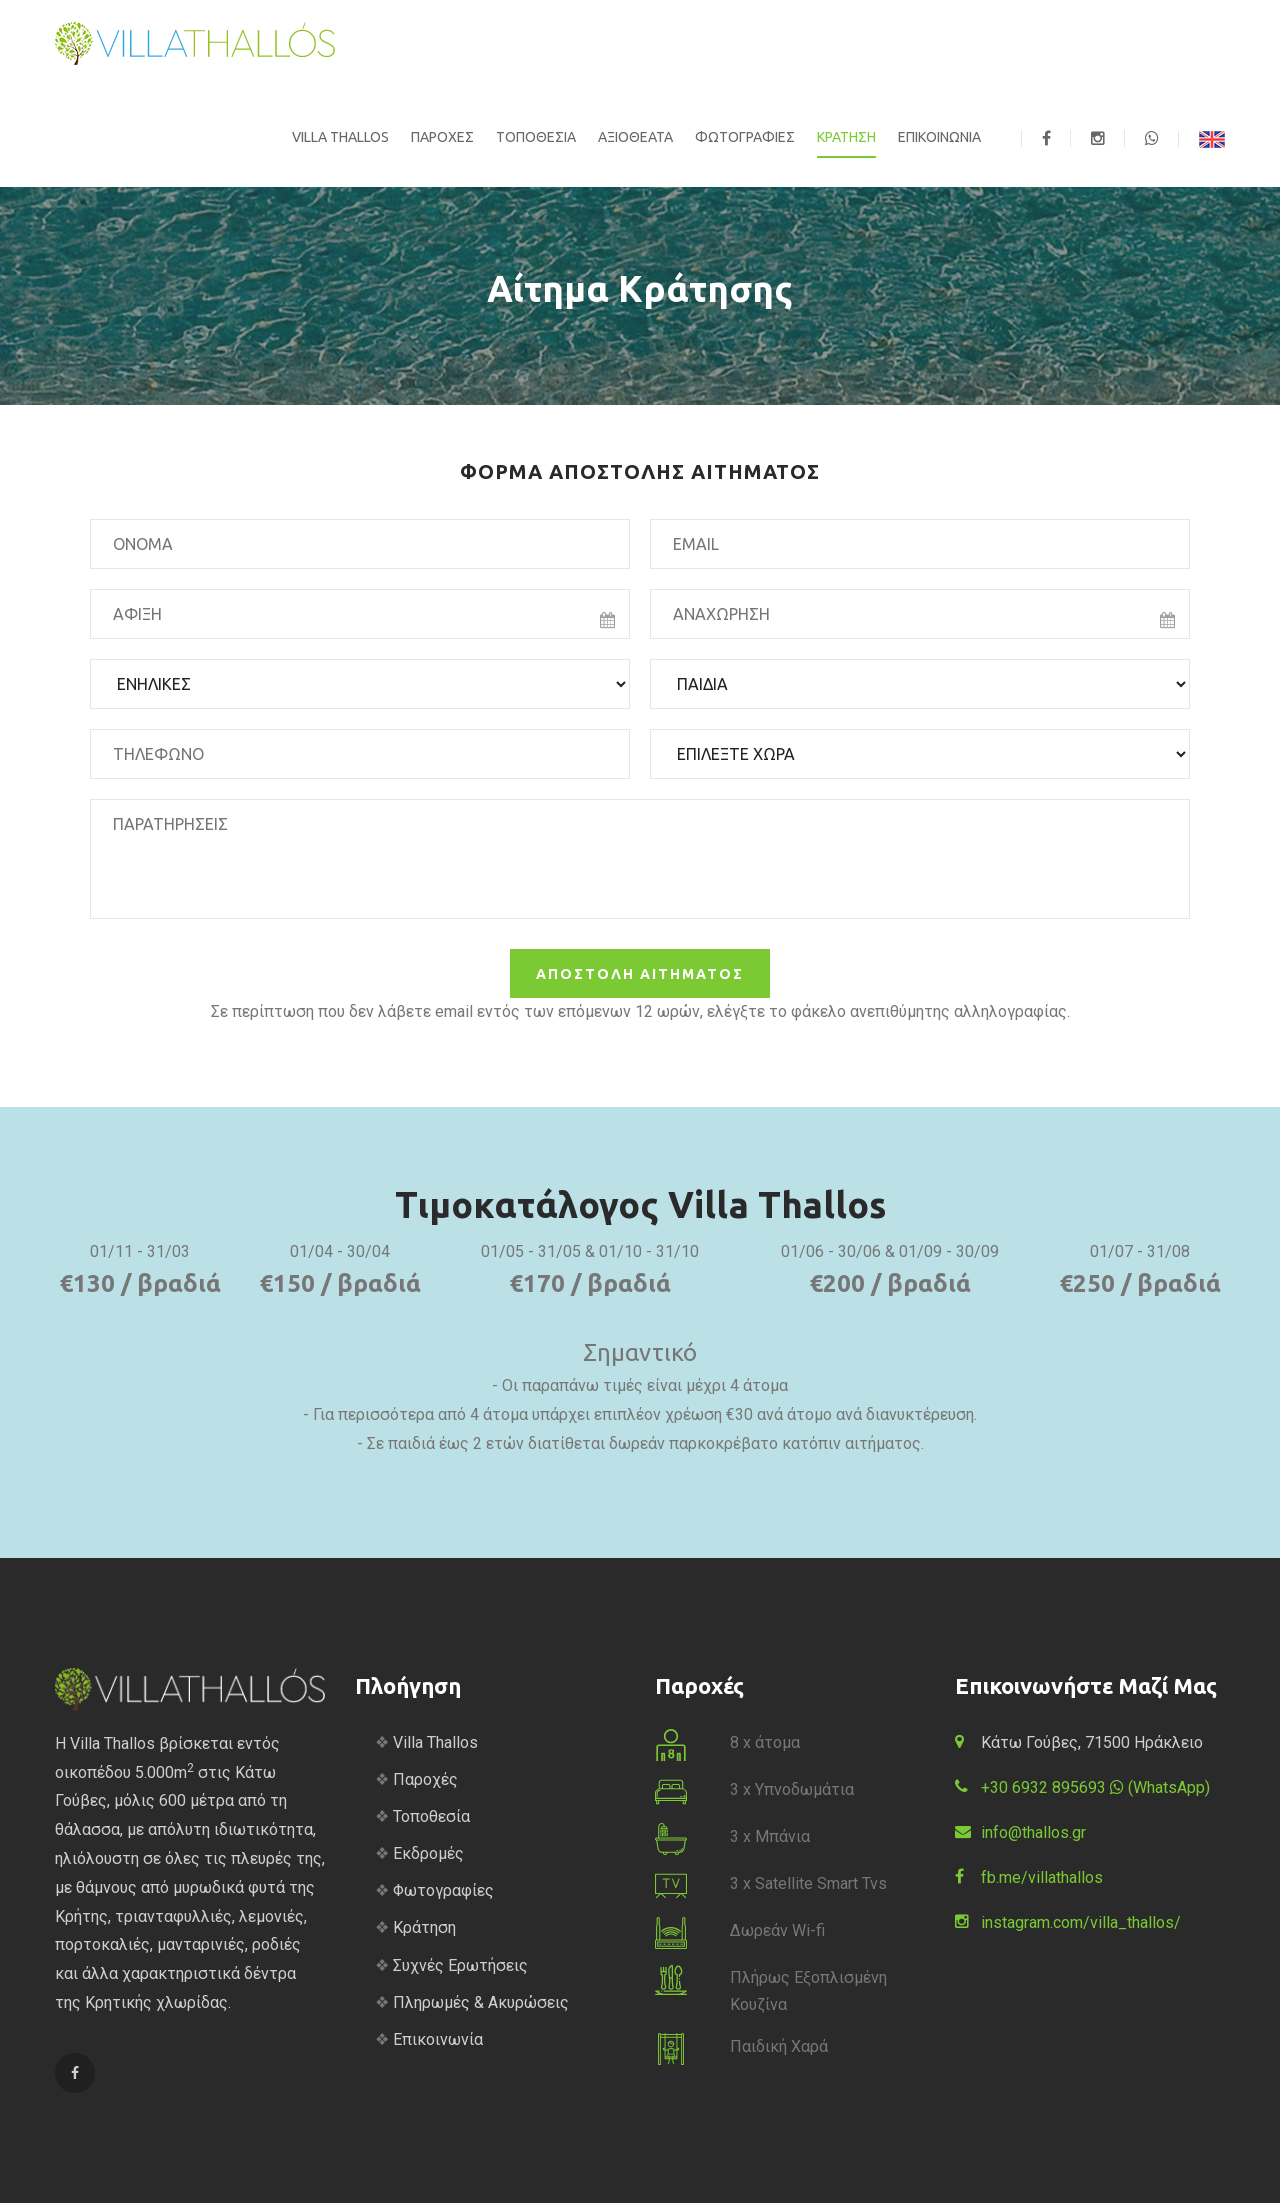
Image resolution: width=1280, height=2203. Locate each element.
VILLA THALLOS (340, 137)
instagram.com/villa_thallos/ (1081, 1922)
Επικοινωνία (438, 2039)
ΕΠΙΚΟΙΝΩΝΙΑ (939, 137)
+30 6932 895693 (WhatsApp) (1095, 1787)
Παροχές (425, 1779)
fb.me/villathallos (1042, 1877)
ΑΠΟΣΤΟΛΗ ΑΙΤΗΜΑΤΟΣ (640, 974)
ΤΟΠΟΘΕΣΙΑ (536, 137)
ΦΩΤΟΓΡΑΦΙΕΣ (745, 137)
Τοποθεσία (431, 1816)
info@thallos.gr (1033, 1832)
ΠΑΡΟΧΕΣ (442, 137)
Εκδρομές (428, 1853)
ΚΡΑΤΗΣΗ (846, 137)
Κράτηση (424, 1927)
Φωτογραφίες (443, 1890)
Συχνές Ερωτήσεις (460, 1965)
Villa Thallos (435, 1742)
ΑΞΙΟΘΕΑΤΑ (635, 137)
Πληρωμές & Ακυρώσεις (481, 2002)
